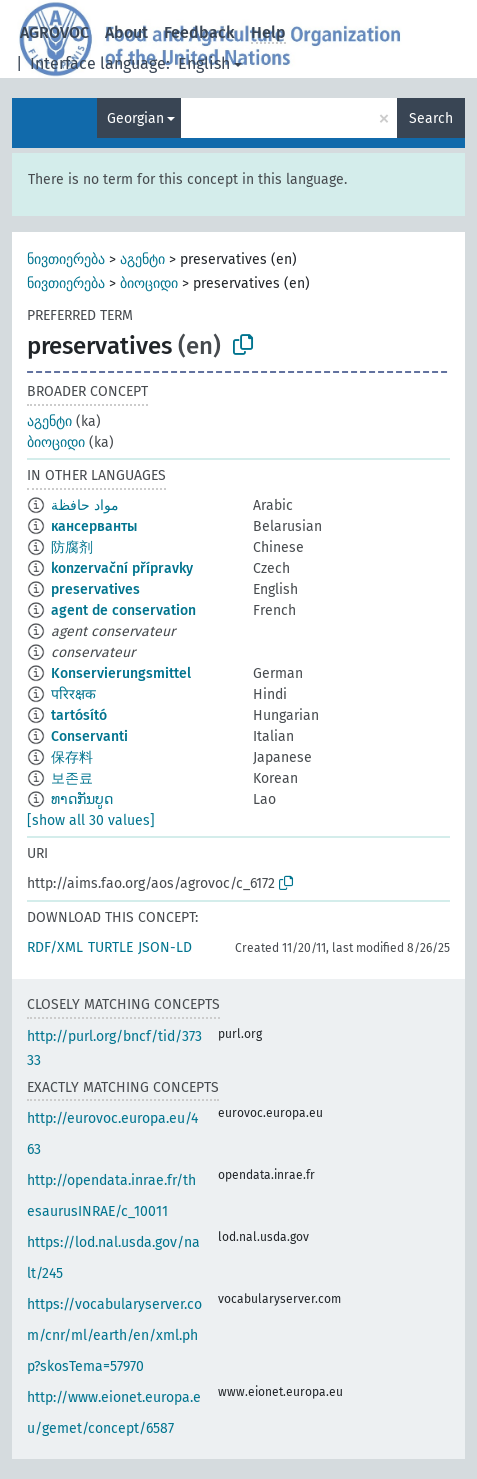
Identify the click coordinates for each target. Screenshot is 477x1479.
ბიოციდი (149, 283)
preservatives (95, 589)
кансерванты (94, 526)
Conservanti (89, 736)
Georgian (135, 118)
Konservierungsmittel (121, 673)
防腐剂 (72, 547)
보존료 (72, 778)
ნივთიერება (66, 259)
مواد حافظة (85, 505)
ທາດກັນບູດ (82, 799)
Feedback (199, 32)
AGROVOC (54, 32)
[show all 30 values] (91, 820)
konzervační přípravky (122, 568)
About (126, 32)
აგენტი (142, 259)
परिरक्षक (73, 694)
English (204, 63)
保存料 (72, 757)
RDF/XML (55, 947)
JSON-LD (165, 947)
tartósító (79, 715)
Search (431, 118)
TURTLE (110, 947)
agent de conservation (123, 610)
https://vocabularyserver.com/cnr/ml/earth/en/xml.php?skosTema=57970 (114, 1335)
